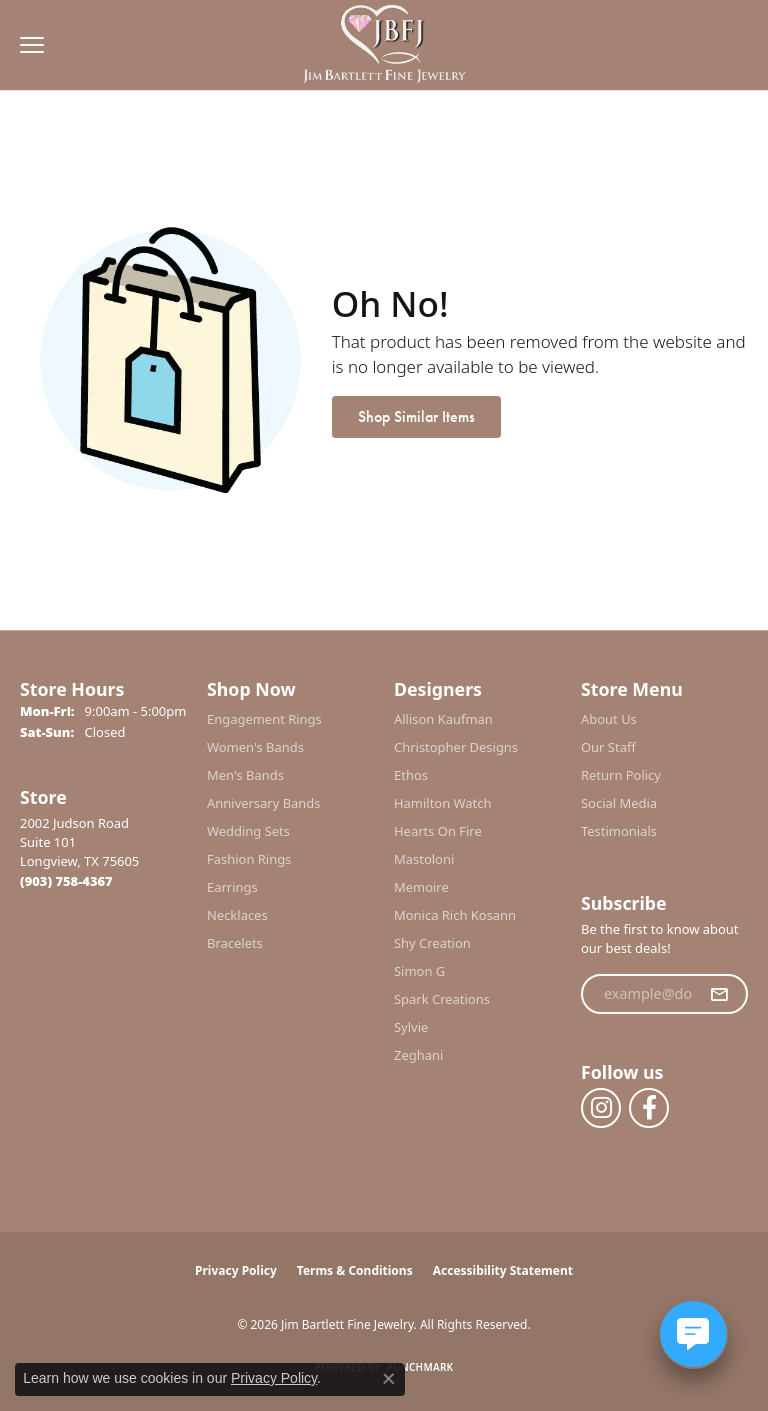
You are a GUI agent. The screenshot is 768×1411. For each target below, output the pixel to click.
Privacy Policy (236, 1270)
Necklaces (237, 915)
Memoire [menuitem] (421, 887)
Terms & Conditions (355, 1270)
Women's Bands (255, 747)
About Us (609, 719)
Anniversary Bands (264, 803)
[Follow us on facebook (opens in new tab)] (649, 1108)
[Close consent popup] (389, 1379)
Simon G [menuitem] (419, 971)
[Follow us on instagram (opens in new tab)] (601, 1108)
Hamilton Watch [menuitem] (443, 803)
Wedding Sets (248, 831)
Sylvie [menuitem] (411, 1027)
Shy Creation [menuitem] (432, 943)
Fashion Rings (249, 859)
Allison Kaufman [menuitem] (443, 719)
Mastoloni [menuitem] (424, 859)
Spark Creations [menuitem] (442, 999)
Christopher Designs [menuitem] (456, 747)
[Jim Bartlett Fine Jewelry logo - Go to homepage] (384, 45)
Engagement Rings (264, 719)
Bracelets (235, 943)
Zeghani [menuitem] (418, 1055)
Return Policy (621, 775)
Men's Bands (245, 775)
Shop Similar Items (416, 416)
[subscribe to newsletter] (719, 994)
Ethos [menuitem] (411, 775)
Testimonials (619, 831)
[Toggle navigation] (27, 45)
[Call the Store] (66, 881)
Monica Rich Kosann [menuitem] (455, 915)
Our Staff (608, 747)
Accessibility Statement (503, 1270)
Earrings (232, 887)
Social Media (619, 803)
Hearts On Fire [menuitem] (438, 831)
